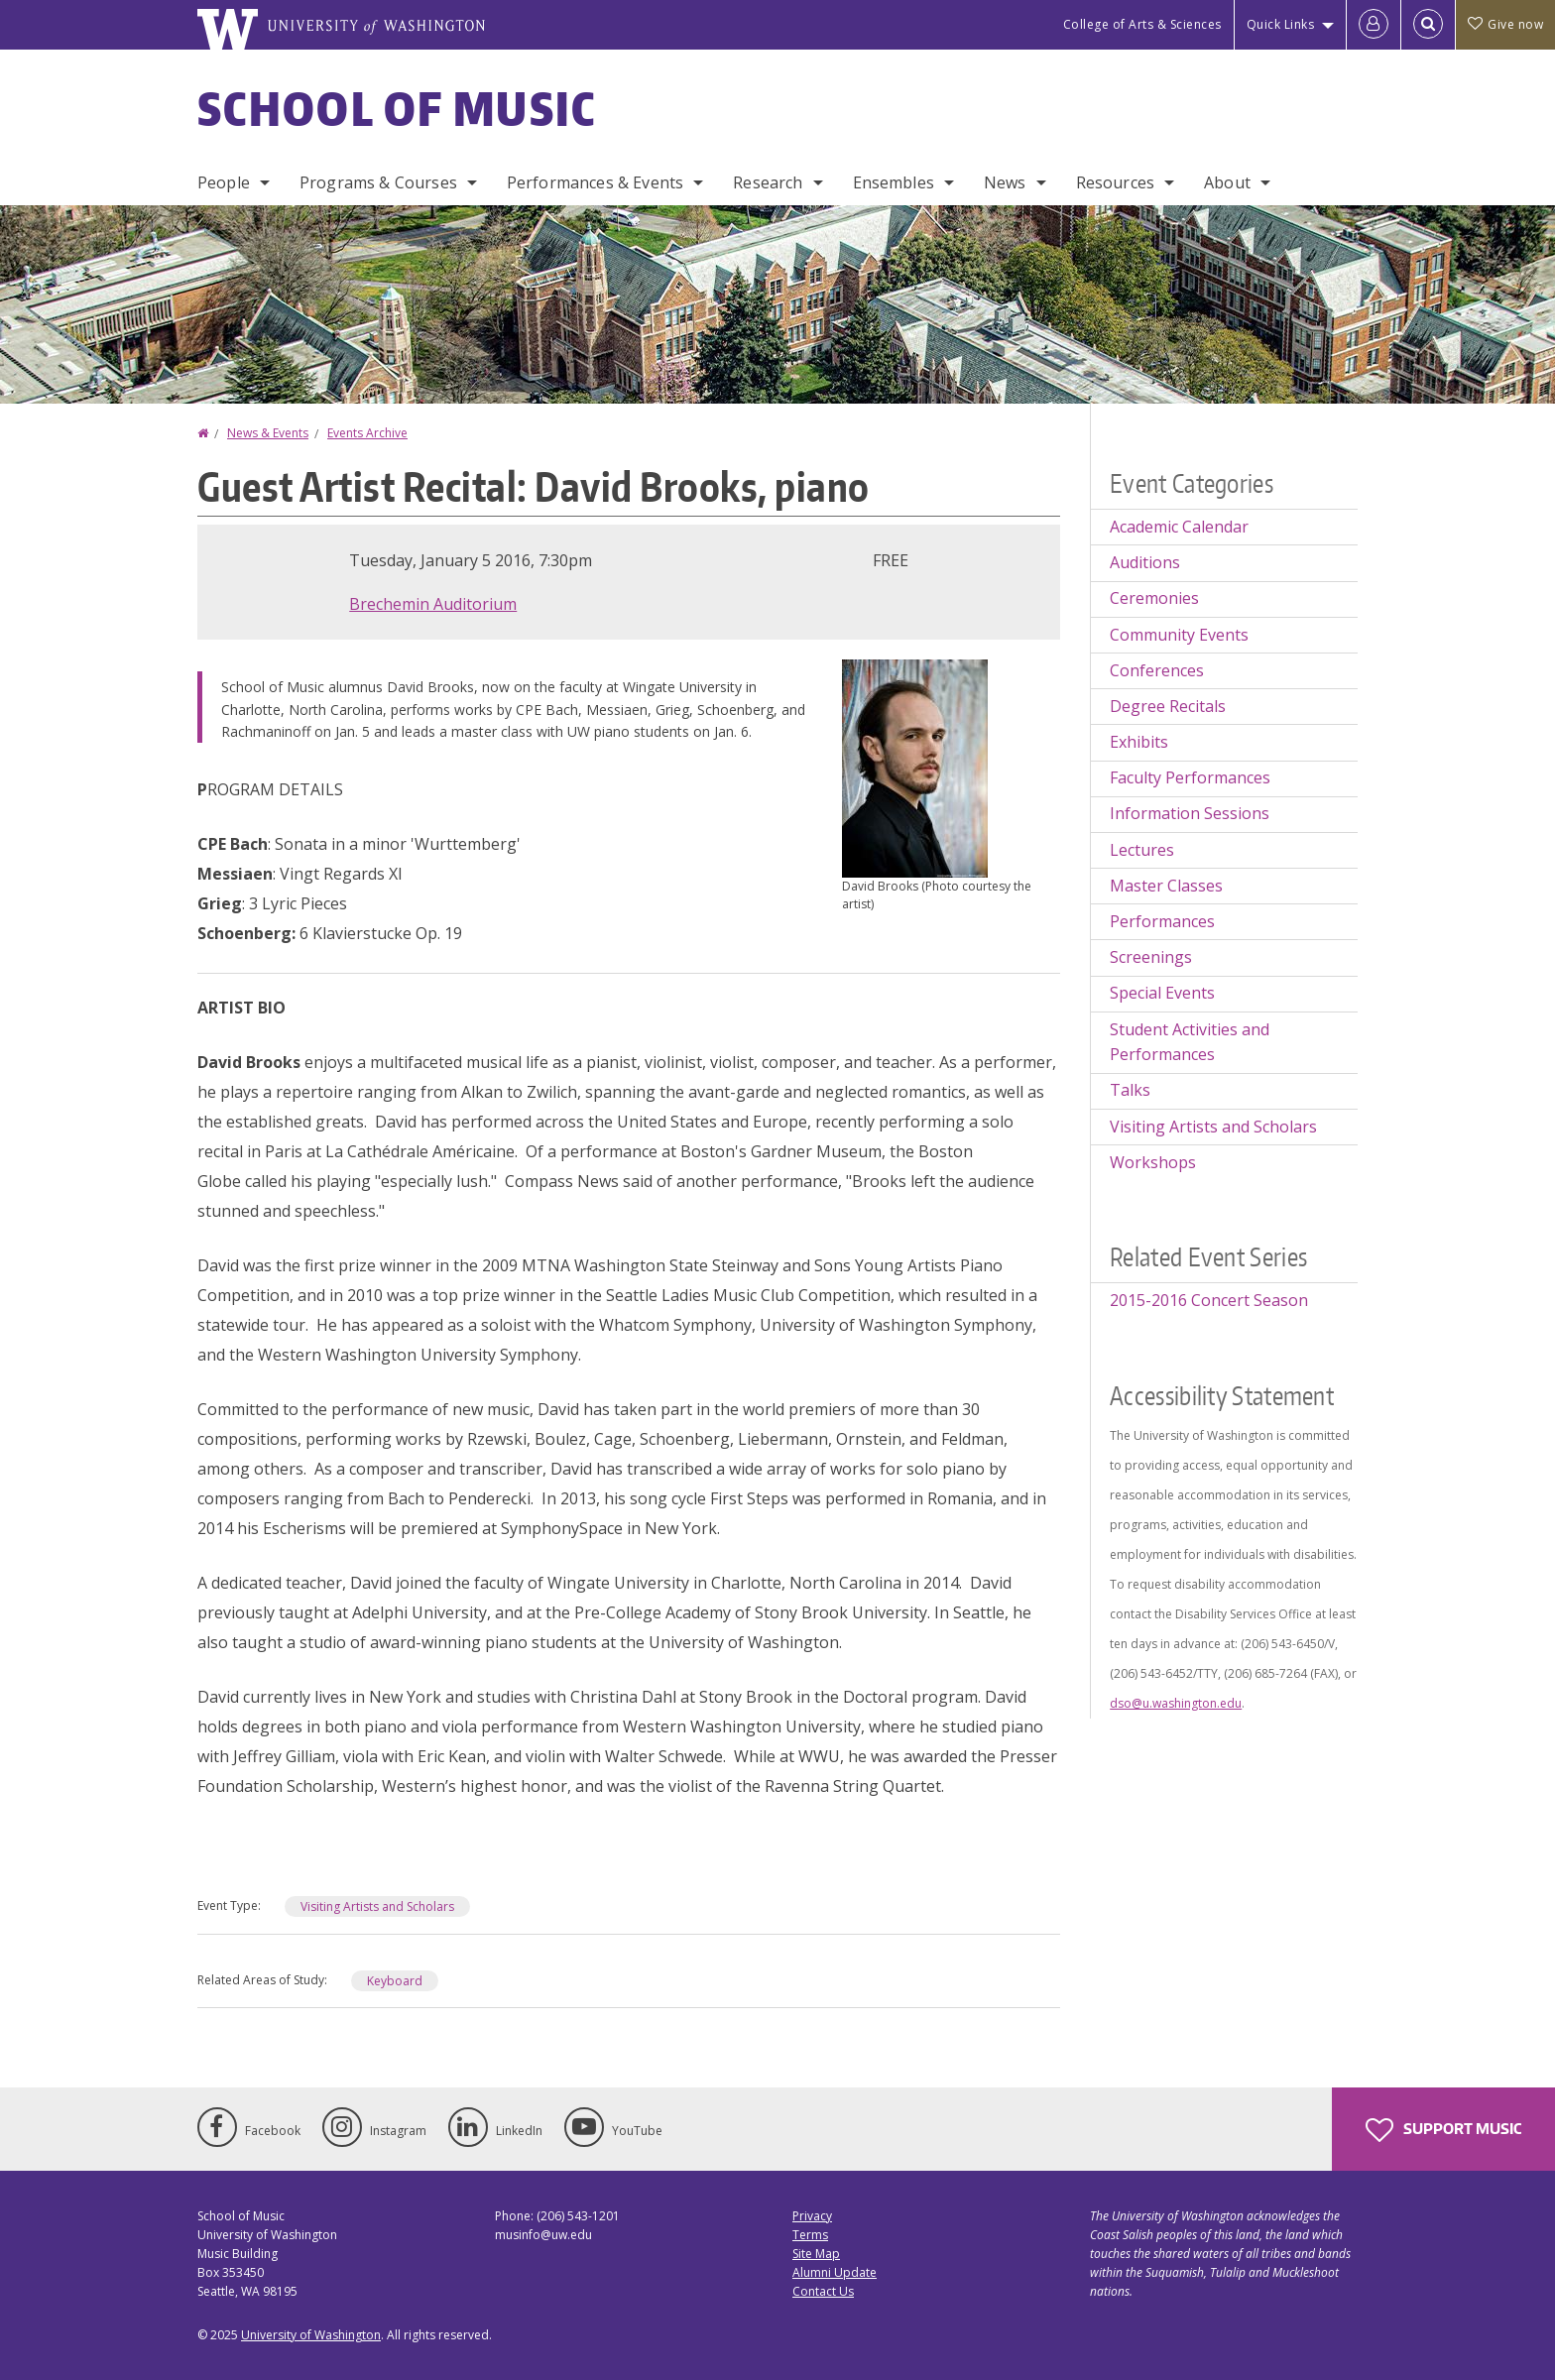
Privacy (812, 2215)
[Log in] (1373, 25)
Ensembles (893, 182)
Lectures (1142, 850)
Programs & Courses (378, 182)
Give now (1505, 24)
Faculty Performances (1190, 777)
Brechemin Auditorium (433, 604)
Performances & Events (595, 182)
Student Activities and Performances (1189, 1042)
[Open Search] (1428, 25)
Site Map (816, 2253)
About (1227, 182)
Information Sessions (1189, 813)
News (1005, 182)
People (223, 182)
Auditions (1145, 562)
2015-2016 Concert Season (1209, 1300)
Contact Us (823, 2291)
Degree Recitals (1168, 706)
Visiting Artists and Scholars (377, 1906)
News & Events (267, 432)
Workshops (1153, 1162)
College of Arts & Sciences (1142, 24)
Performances (1162, 921)
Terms (810, 2234)
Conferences (1157, 670)
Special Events (1162, 993)
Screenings (1151, 957)
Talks (1130, 1090)
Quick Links (1281, 24)
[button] (915, 766)
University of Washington (311, 2334)
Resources (1115, 182)
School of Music (397, 108)
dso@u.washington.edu (1176, 1703)
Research (767, 182)
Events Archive (367, 432)
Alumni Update (834, 2272)
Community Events (1179, 635)
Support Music (1443, 2130)
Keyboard (394, 1980)
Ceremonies (1154, 598)
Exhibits (1139, 742)
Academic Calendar (1179, 526)
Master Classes (1166, 885)
